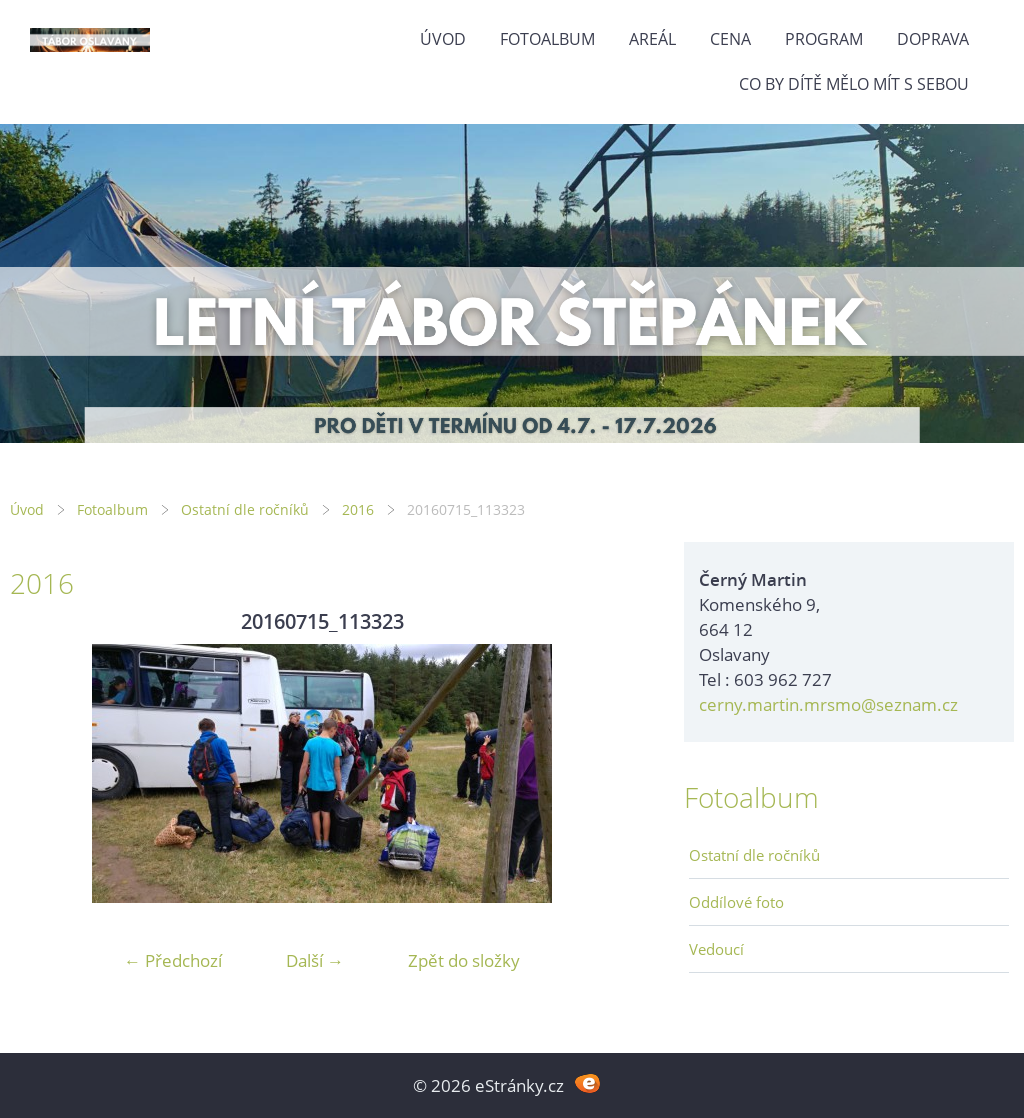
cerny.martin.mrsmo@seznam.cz (828, 704)
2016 (358, 509)
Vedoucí (716, 949)
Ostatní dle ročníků (245, 509)
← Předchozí (173, 960)
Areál (652, 39)
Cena (730, 39)
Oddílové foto (736, 902)
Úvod (443, 39)
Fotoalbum (547, 39)
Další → (315, 960)
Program (824, 39)
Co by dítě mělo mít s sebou (854, 84)
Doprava (933, 39)
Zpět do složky (464, 960)
